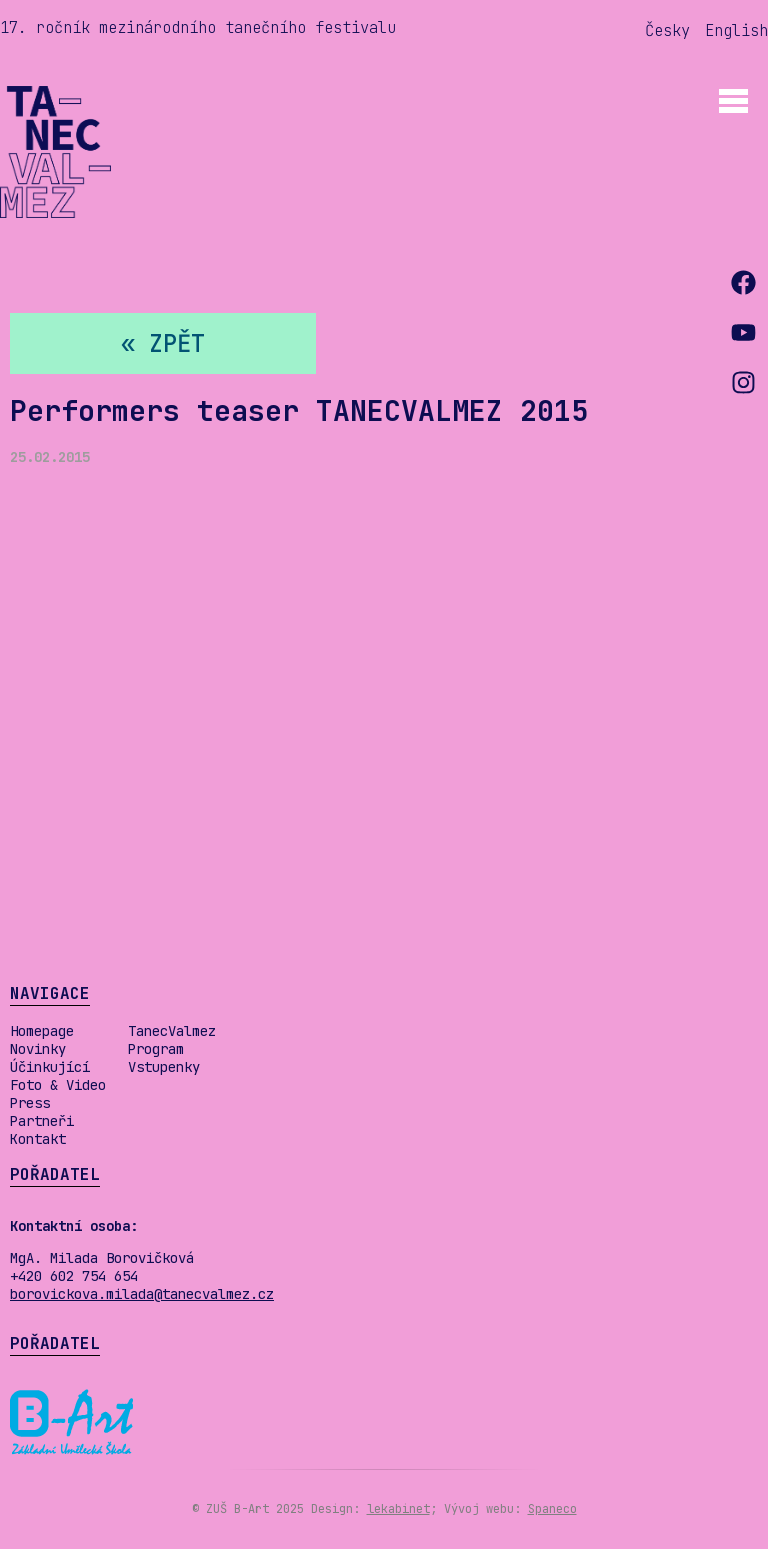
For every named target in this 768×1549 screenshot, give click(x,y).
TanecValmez (172, 1031)
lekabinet (398, 1509)
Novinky (38, 1049)
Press (30, 1103)
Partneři (42, 1121)
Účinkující (50, 1067)
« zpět (163, 343)
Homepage (42, 1031)
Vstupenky (164, 1067)
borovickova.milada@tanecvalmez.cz (142, 1294)
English (736, 30)
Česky (667, 30)
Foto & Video (58, 1085)
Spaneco (552, 1509)
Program (156, 1049)
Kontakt (38, 1139)
